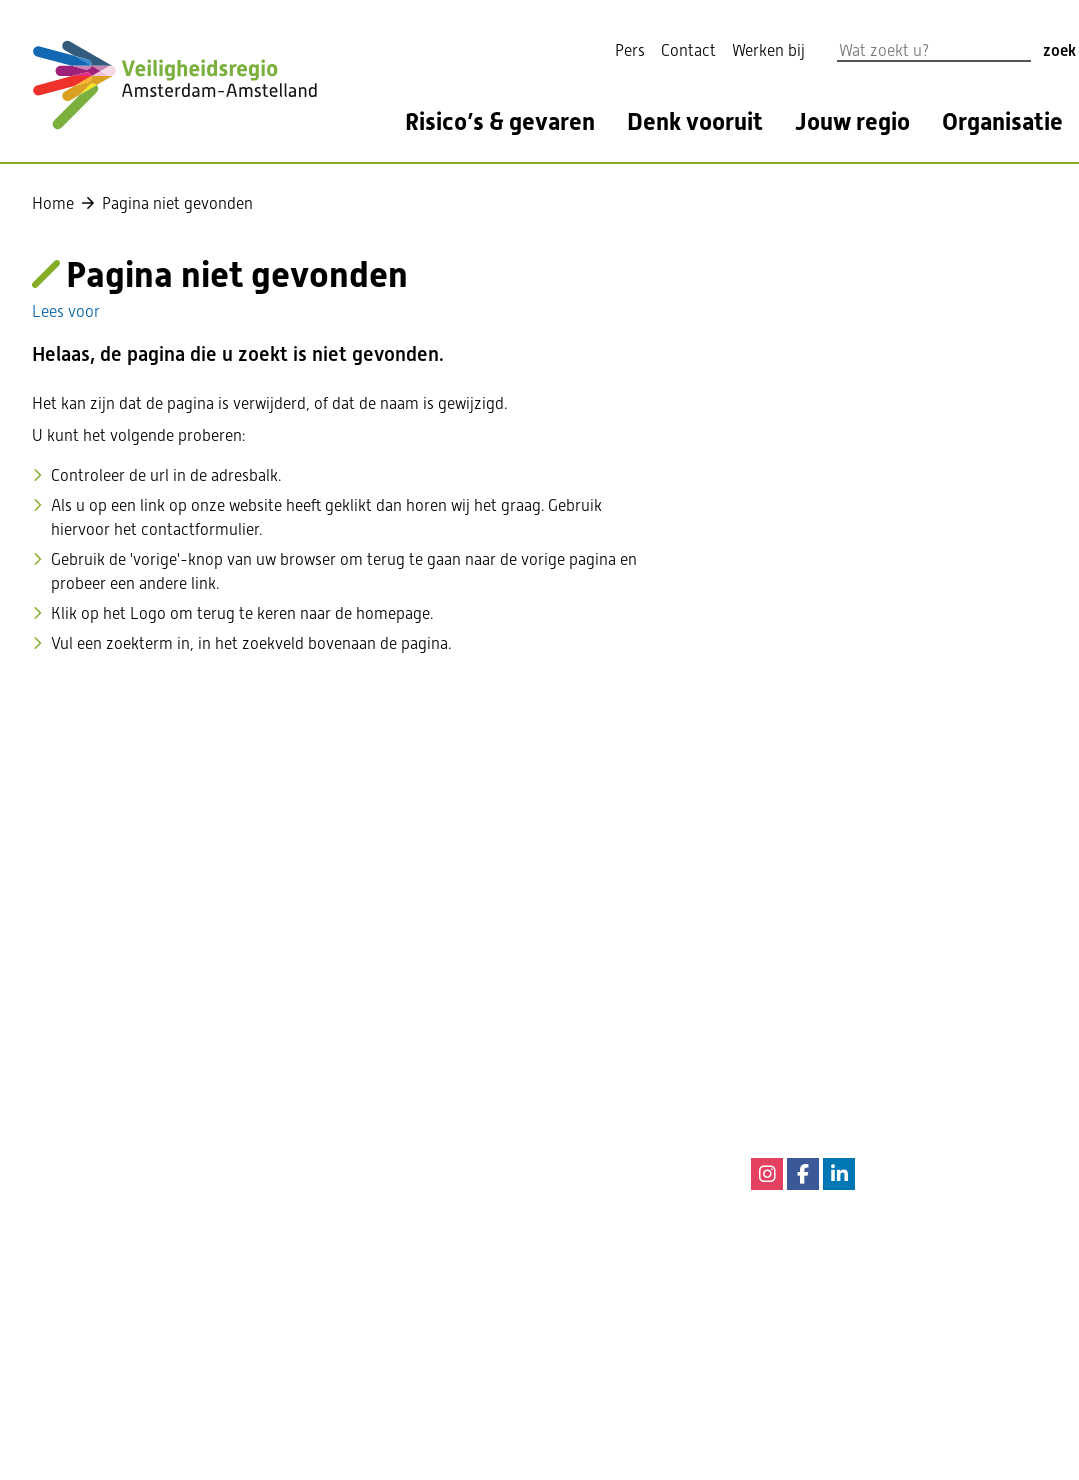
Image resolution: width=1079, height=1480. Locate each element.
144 (875, 1057)
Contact (688, 50)
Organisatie (1002, 122)
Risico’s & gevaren (500, 122)
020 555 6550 (457, 991)
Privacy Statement (475, 1221)
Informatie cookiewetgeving (508, 1161)
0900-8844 (899, 1027)
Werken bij (768, 50)
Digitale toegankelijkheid (497, 1191)
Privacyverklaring (471, 1251)
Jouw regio (852, 122)
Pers (630, 50)
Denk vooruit (695, 122)
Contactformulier (471, 1021)
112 (832, 943)
